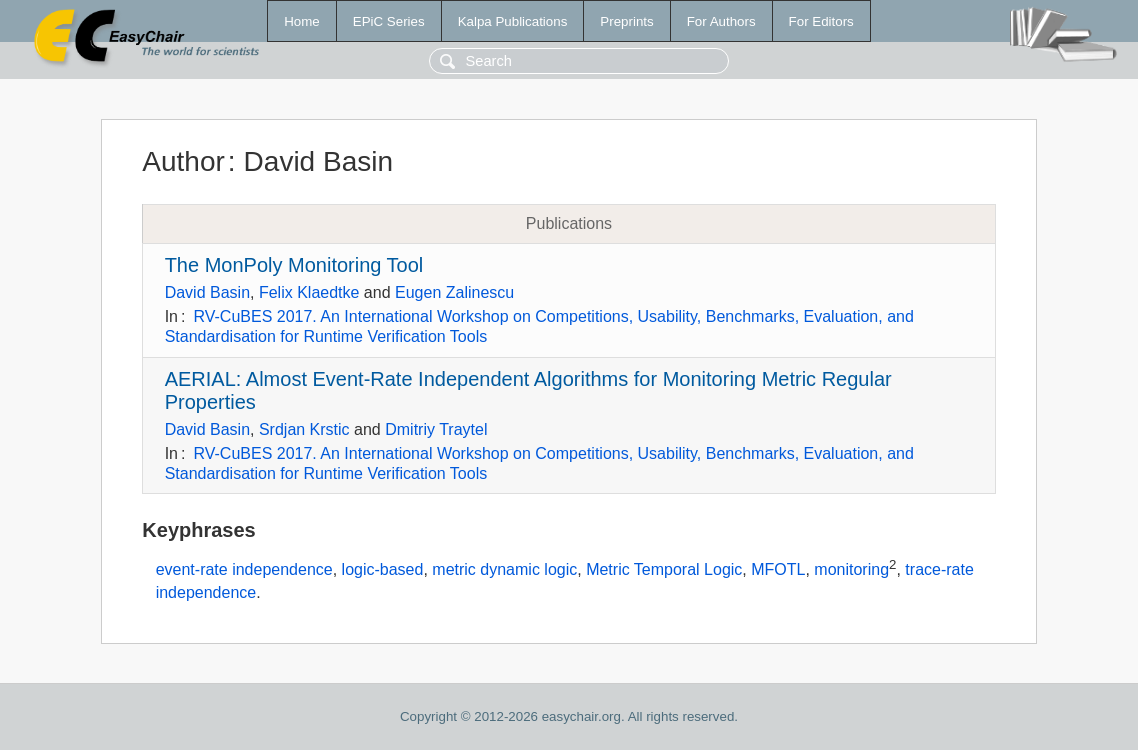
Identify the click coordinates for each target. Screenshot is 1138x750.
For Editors (821, 21)
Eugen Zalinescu (454, 292)
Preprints (626, 21)
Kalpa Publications (513, 21)
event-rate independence (244, 570)
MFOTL (778, 570)
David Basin (207, 292)
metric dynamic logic (504, 570)
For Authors (721, 21)
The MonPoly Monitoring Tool (294, 265)
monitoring (851, 570)
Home (302, 21)
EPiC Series (389, 21)
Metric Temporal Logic (664, 570)
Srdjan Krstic (304, 429)
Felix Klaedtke (309, 292)
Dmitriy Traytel (436, 429)
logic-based (383, 570)
